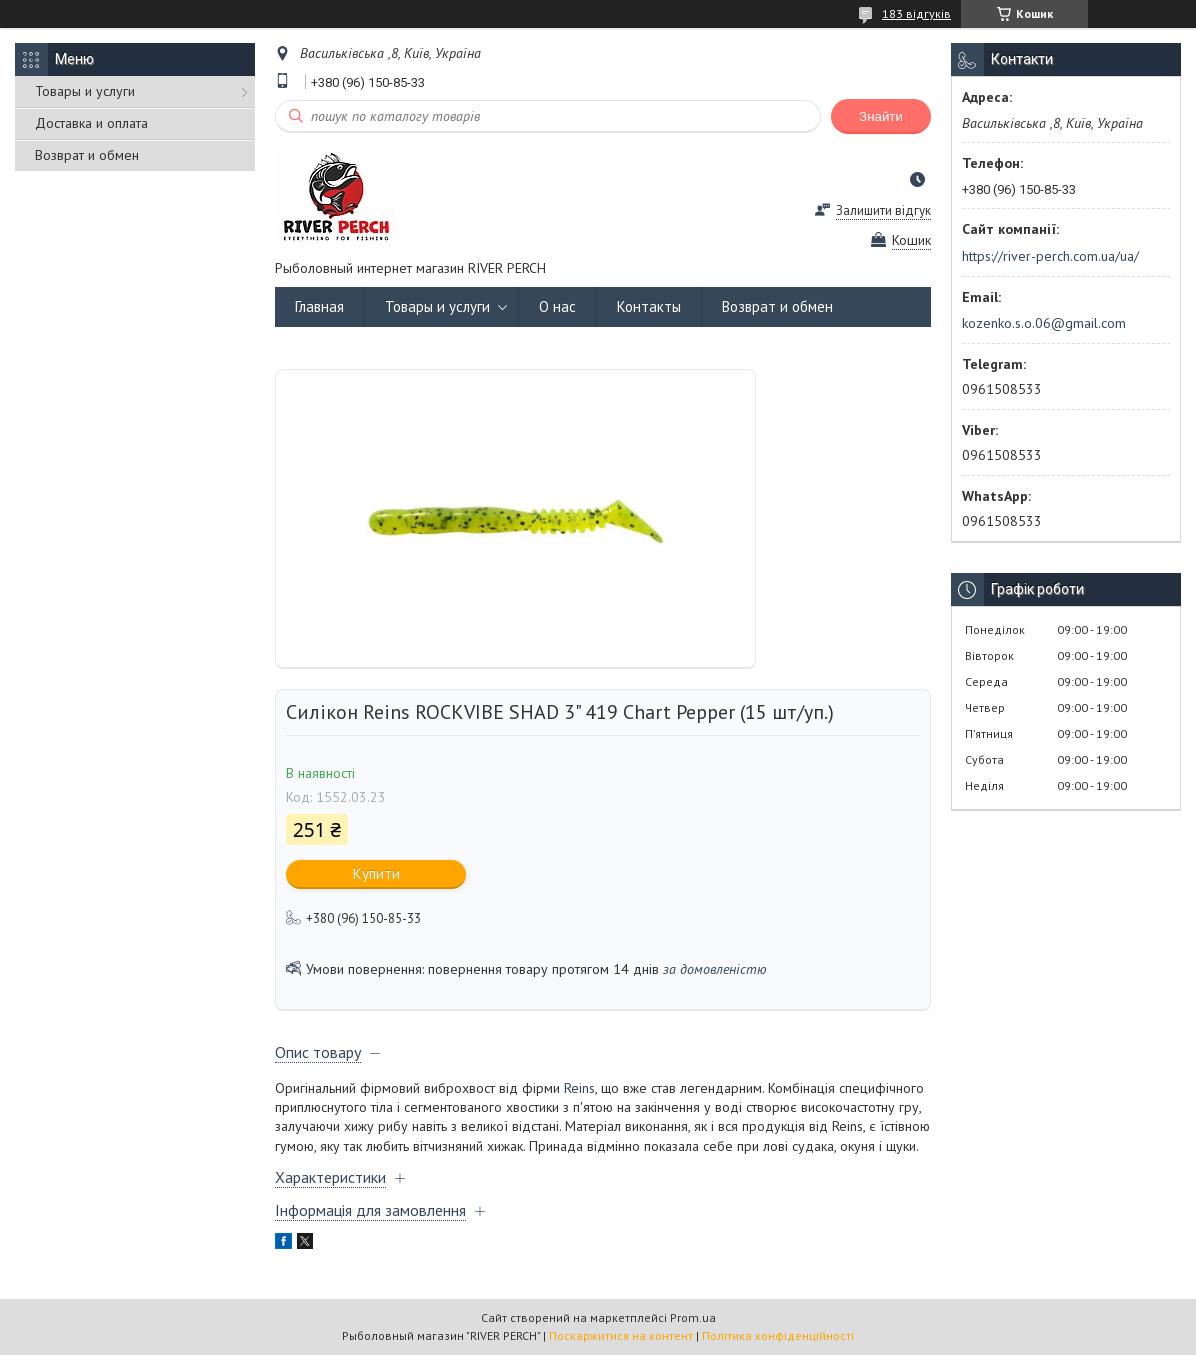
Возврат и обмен (87, 155)
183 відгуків (916, 13)
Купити (376, 873)
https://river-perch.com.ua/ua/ (1050, 256)
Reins (579, 1088)
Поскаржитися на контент (621, 1335)
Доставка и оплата (91, 123)
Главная (319, 306)
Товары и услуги (85, 91)
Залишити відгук (883, 210)
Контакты (649, 306)
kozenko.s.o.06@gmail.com (1044, 323)
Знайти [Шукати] (881, 116)
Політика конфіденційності (778, 1335)
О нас (557, 306)
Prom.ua (693, 1317)
